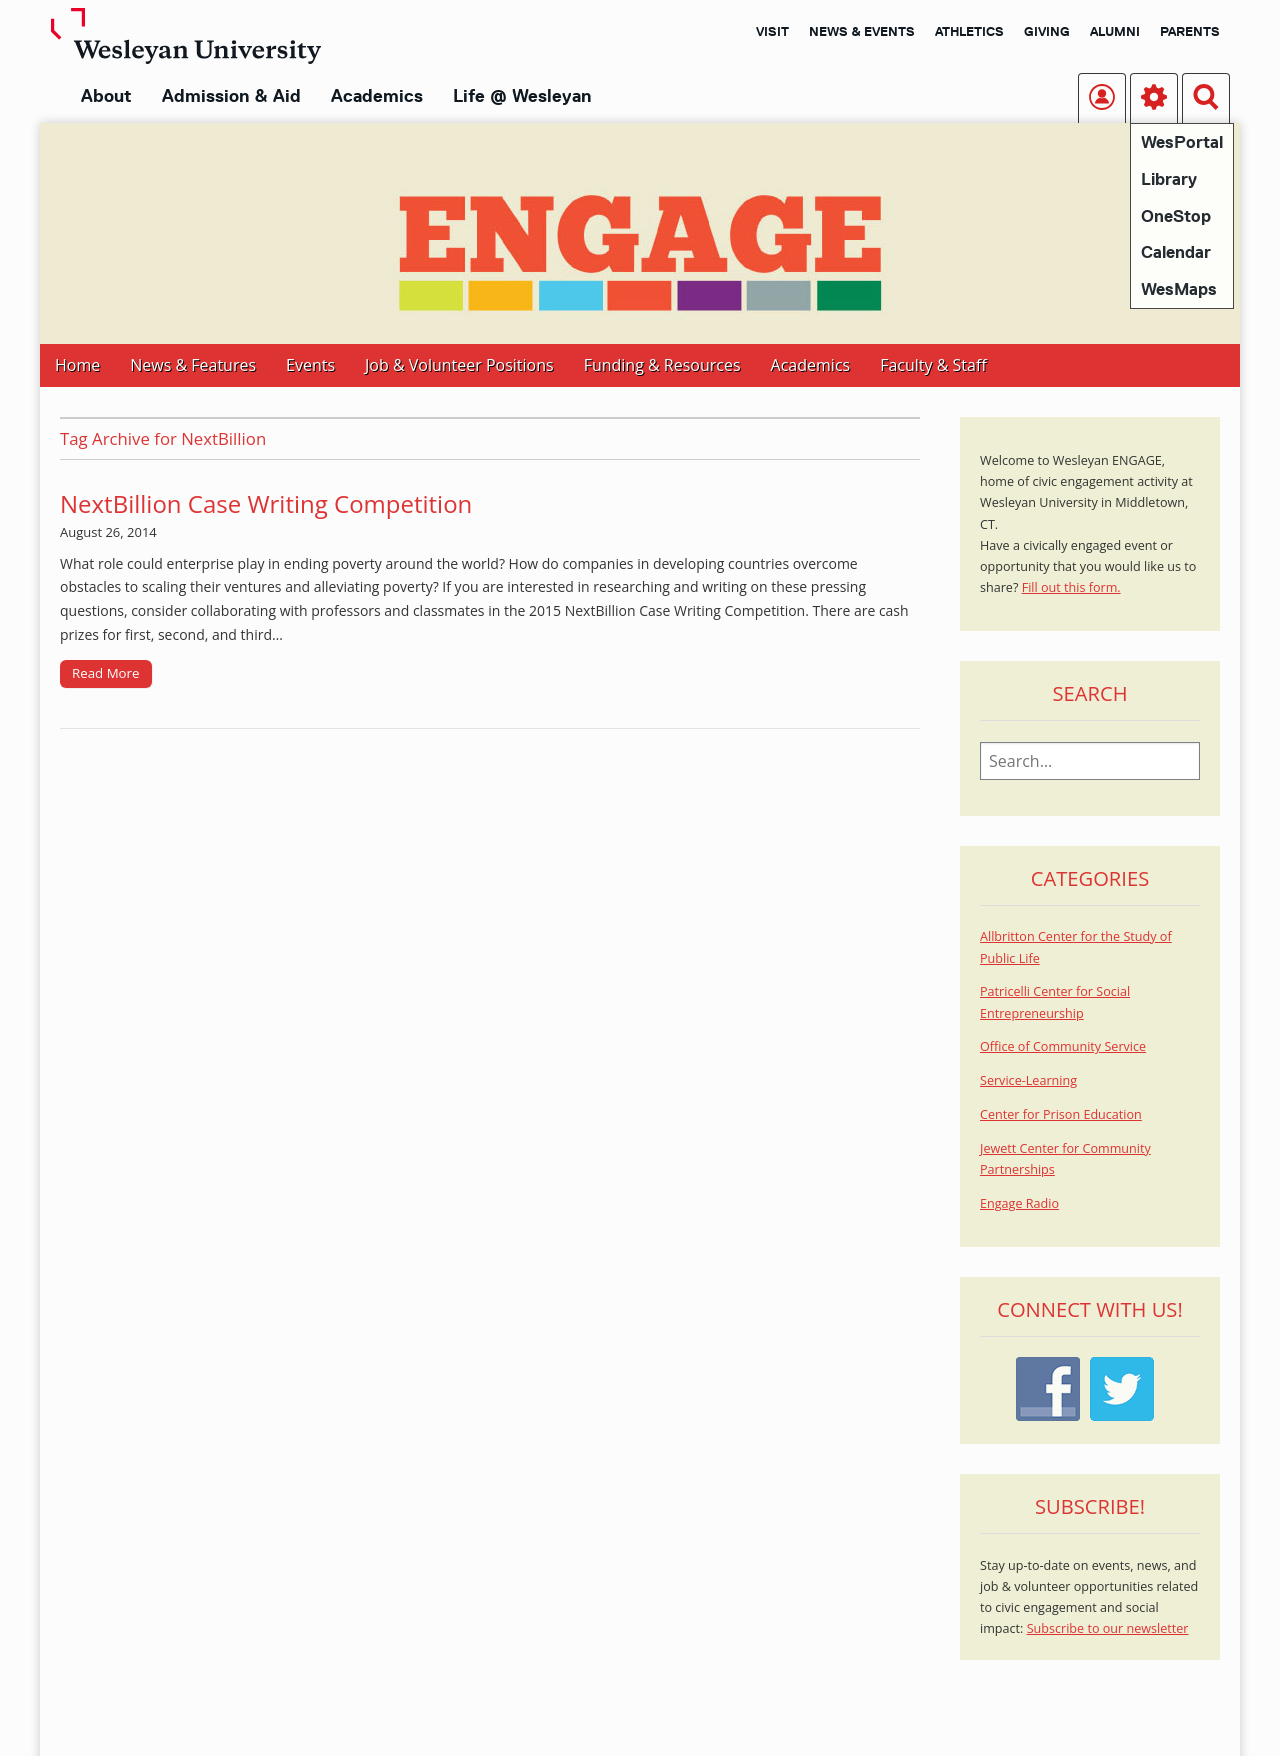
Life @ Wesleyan (522, 96)
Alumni (1115, 31)
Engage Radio (1019, 1203)
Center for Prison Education (1061, 1114)
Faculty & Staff (933, 365)
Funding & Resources (662, 365)
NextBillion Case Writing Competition (266, 503)
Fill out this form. (1071, 587)
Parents (1190, 31)
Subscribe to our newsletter (1108, 1628)
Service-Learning (1028, 1080)
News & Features (193, 365)
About (106, 96)
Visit (772, 31)
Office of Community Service (1063, 1046)
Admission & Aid (231, 96)
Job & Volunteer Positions (459, 365)
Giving (1047, 31)
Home (77, 365)
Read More (106, 673)
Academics (377, 96)
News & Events (862, 31)
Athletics (969, 31)
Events (310, 365)
